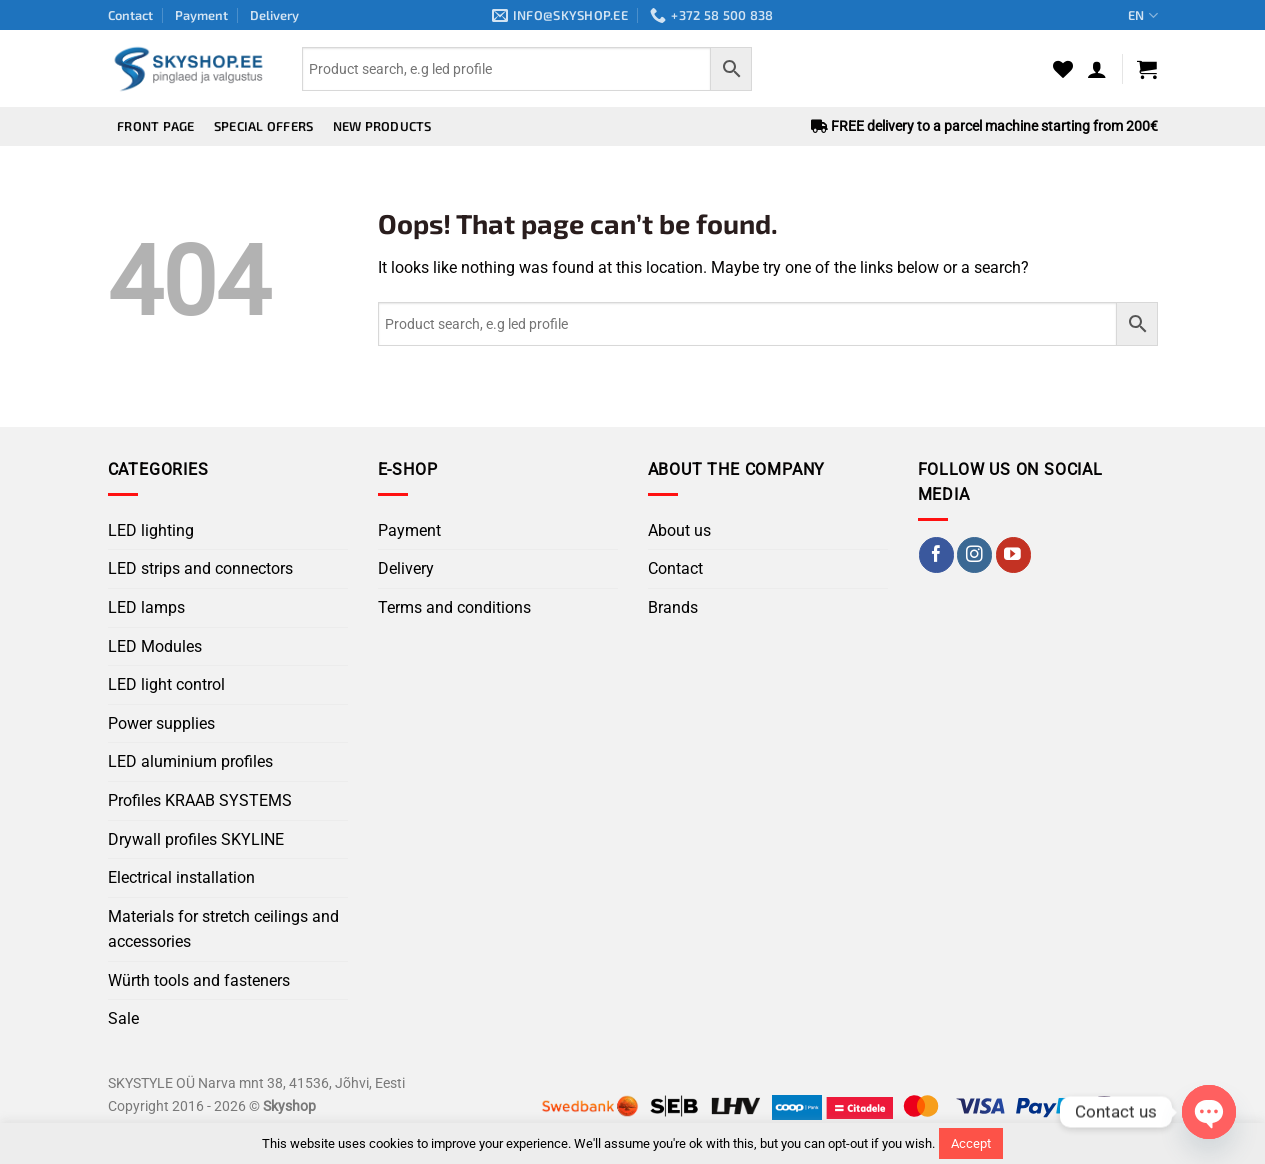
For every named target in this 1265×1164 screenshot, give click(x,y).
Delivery (274, 15)
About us (679, 530)
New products (382, 126)
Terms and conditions (454, 607)
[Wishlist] (1063, 69)
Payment (201, 15)
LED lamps (146, 607)
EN (1142, 15)
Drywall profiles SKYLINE (196, 839)
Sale (123, 1018)
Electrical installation (181, 877)
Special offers (264, 126)
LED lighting (151, 530)
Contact (130, 15)
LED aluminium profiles (190, 761)
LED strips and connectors (200, 568)
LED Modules (155, 646)
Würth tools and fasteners (199, 980)
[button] (1097, 69)
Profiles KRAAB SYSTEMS (200, 800)
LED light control (166, 684)
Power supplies (161, 723)
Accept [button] (971, 1143)
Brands (673, 607)
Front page (156, 126)
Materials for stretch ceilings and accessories (223, 929)
